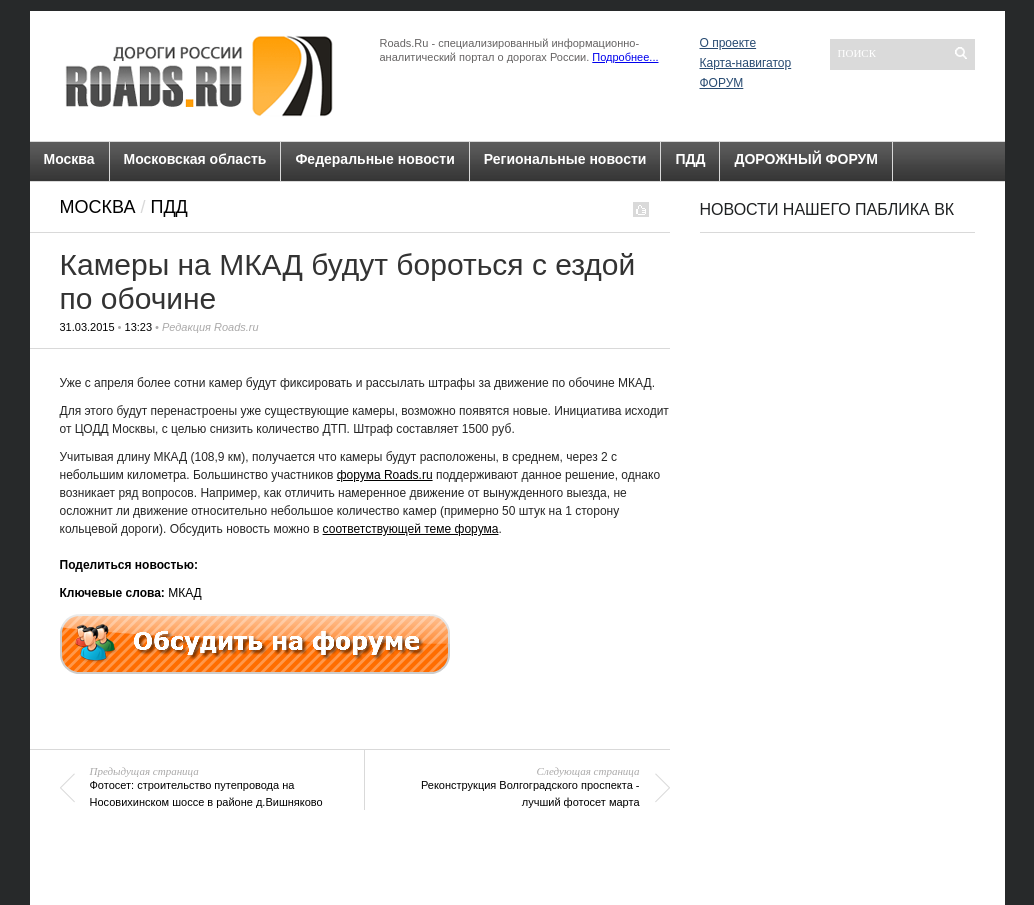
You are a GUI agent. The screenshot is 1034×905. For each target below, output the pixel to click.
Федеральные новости (374, 159)
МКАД (185, 593)
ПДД (690, 159)
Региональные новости (565, 159)
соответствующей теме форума (411, 529)
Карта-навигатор (746, 63)
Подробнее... (625, 57)
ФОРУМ (722, 83)
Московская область (195, 159)
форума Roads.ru (385, 475)
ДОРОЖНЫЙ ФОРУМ (806, 159)
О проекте (728, 43)
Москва (69, 159)
